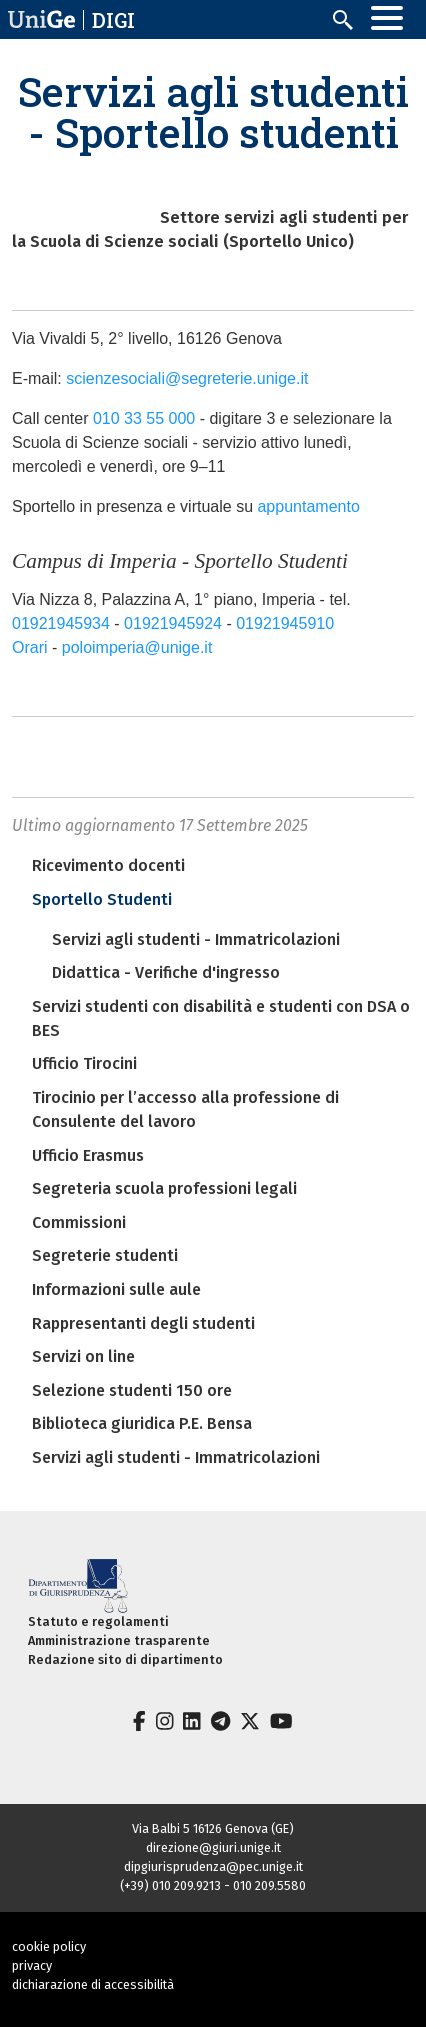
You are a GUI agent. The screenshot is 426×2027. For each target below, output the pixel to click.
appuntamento (308, 506)
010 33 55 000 (144, 418)
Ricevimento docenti (108, 865)
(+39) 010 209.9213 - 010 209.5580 (213, 1885)
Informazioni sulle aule (116, 1289)
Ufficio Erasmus (88, 1155)
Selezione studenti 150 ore (132, 1390)
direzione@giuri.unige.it (213, 1847)
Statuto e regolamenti (98, 1621)
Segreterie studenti (105, 1255)
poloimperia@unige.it (137, 647)
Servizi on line (83, 1356)
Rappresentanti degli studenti (143, 1323)
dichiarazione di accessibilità (93, 1984)
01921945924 (173, 623)
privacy (32, 1965)
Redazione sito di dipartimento (125, 1659)
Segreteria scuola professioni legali (164, 1188)
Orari (30, 647)
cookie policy (49, 1946)
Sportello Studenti (102, 899)
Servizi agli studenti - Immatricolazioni (196, 939)
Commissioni (79, 1222)
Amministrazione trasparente (119, 1640)
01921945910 (287, 623)
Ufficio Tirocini (84, 1063)
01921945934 (61, 623)
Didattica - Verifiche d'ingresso (166, 972)
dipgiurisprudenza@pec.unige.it (213, 1866)
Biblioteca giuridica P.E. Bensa (142, 1423)
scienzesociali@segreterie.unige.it (187, 378)
